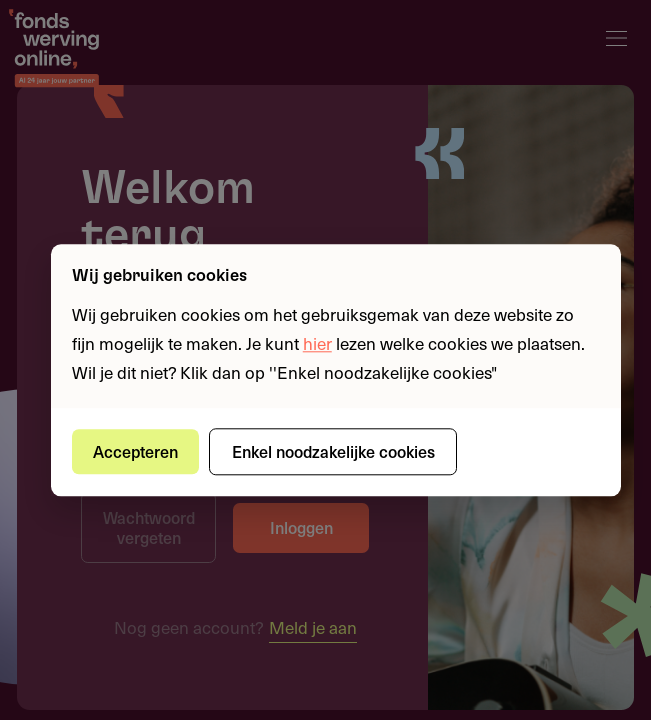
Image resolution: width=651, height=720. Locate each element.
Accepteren (135, 451)
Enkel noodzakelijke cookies (333, 451)
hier (317, 343)
